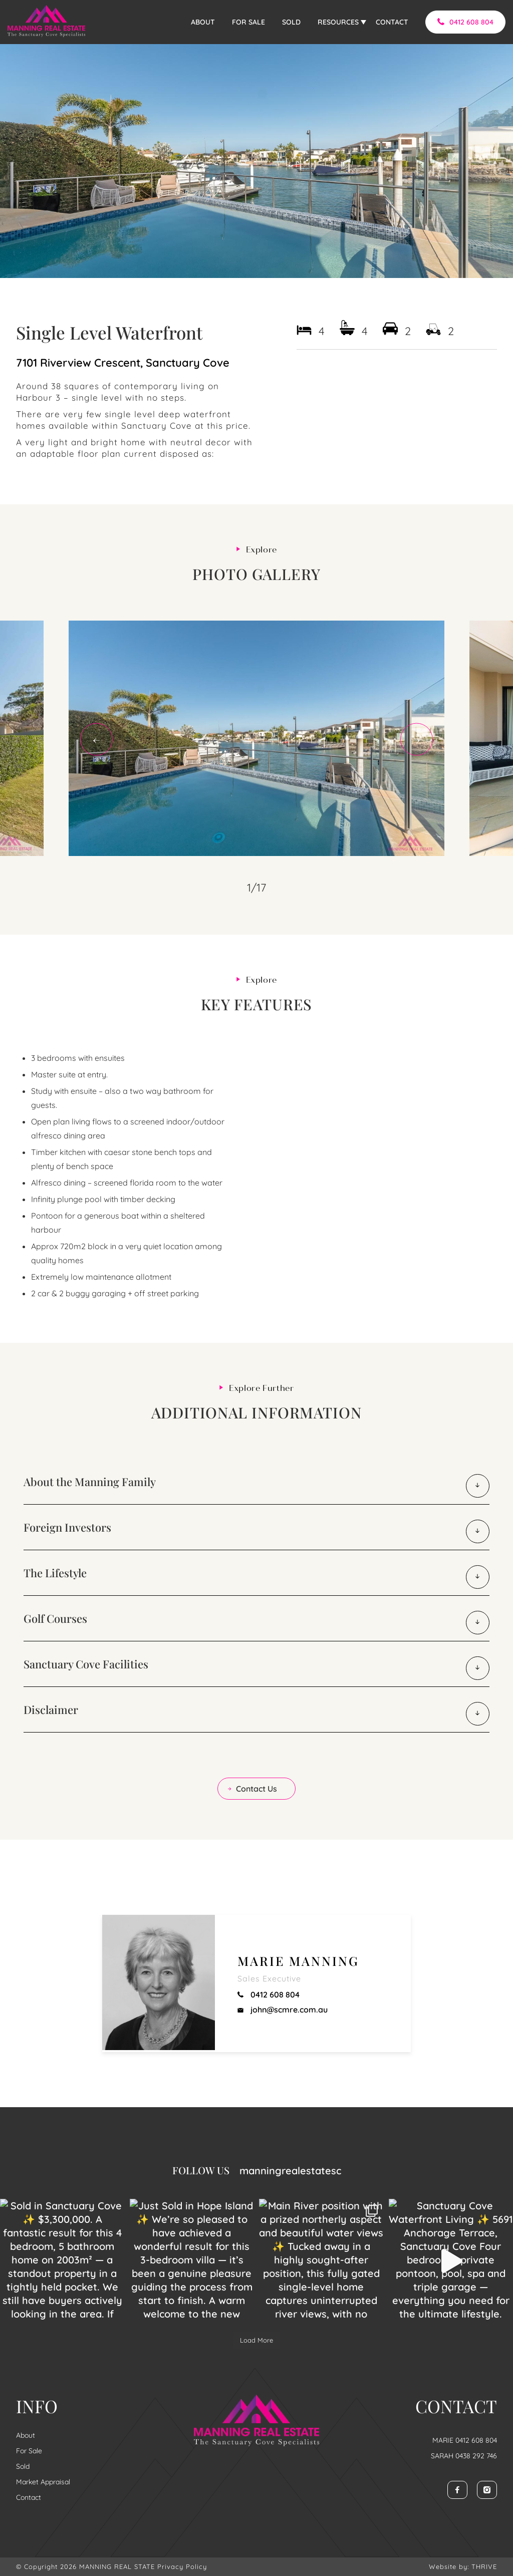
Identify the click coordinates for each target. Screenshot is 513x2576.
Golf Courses (55, 1618)
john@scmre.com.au (282, 2010)
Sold (23, 2466)
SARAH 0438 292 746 (464, 2455)
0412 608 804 (465, 22)
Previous (96, 739)
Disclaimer (51, 1709)
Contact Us (252, 1789)
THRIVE (484, 2566)
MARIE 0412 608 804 (464, 2440)
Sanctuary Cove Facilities (86, 1663)
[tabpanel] (256, 738)
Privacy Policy (182, 2566)
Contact (28, 2497)
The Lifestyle (55, 1572)
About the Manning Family (90, 1481)
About (25, 2435)
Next (416, 739)
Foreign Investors (67, 1527)
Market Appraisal (43, 2481)
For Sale (29, 2450)
